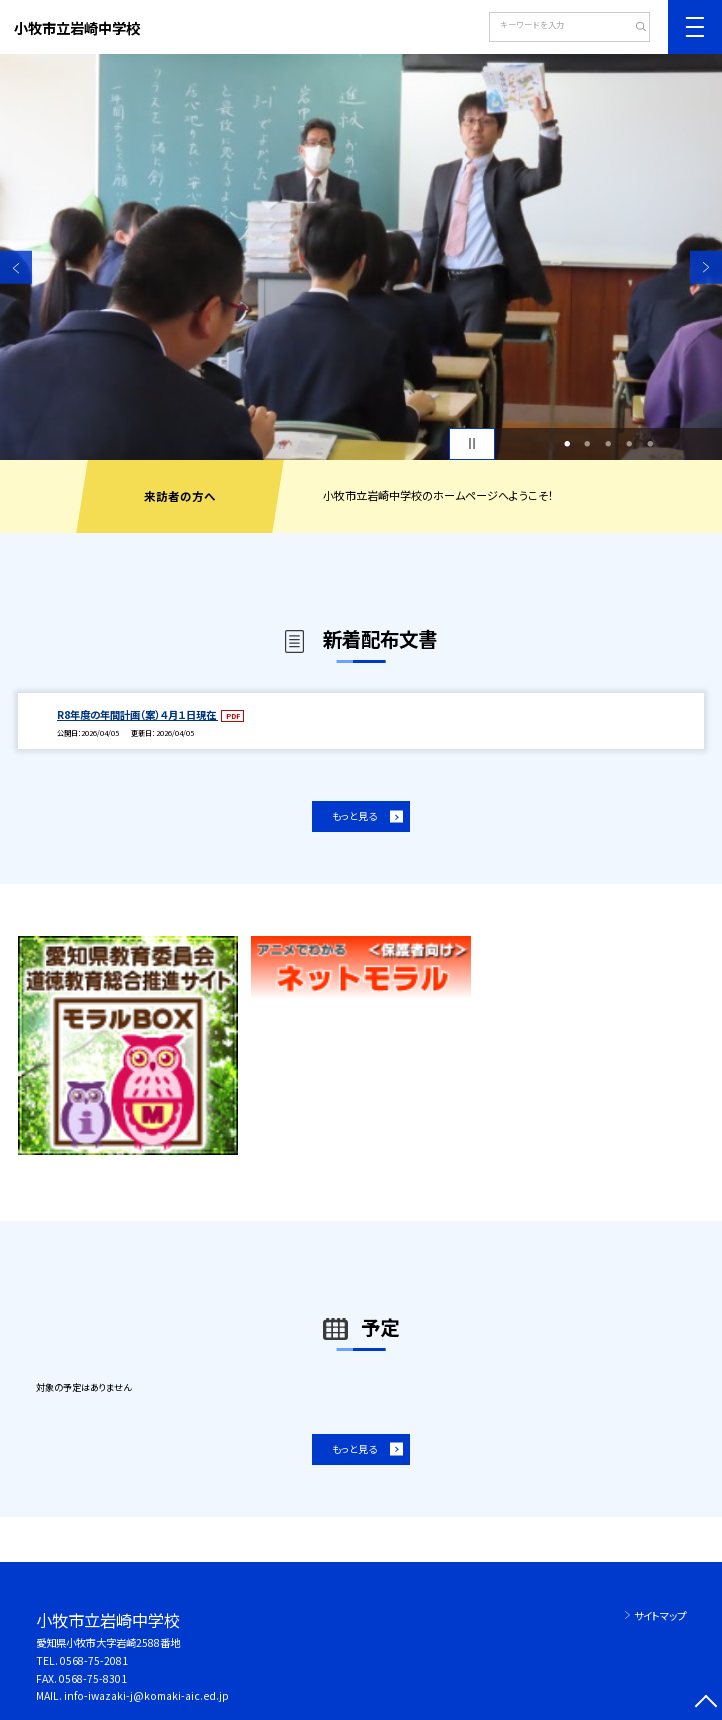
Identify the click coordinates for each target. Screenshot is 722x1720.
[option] (361, 257)
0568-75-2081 (94, 1660)
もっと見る (354, 816)
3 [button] (608, 443)
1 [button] (567, 443)
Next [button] (706, 267)
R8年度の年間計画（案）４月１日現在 (137, 714)
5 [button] (650, 443)
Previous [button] (16, 267)
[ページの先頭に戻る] (706, 1704)
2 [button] (587, 443)
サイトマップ (660, 1615)
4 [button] (629, 443)
